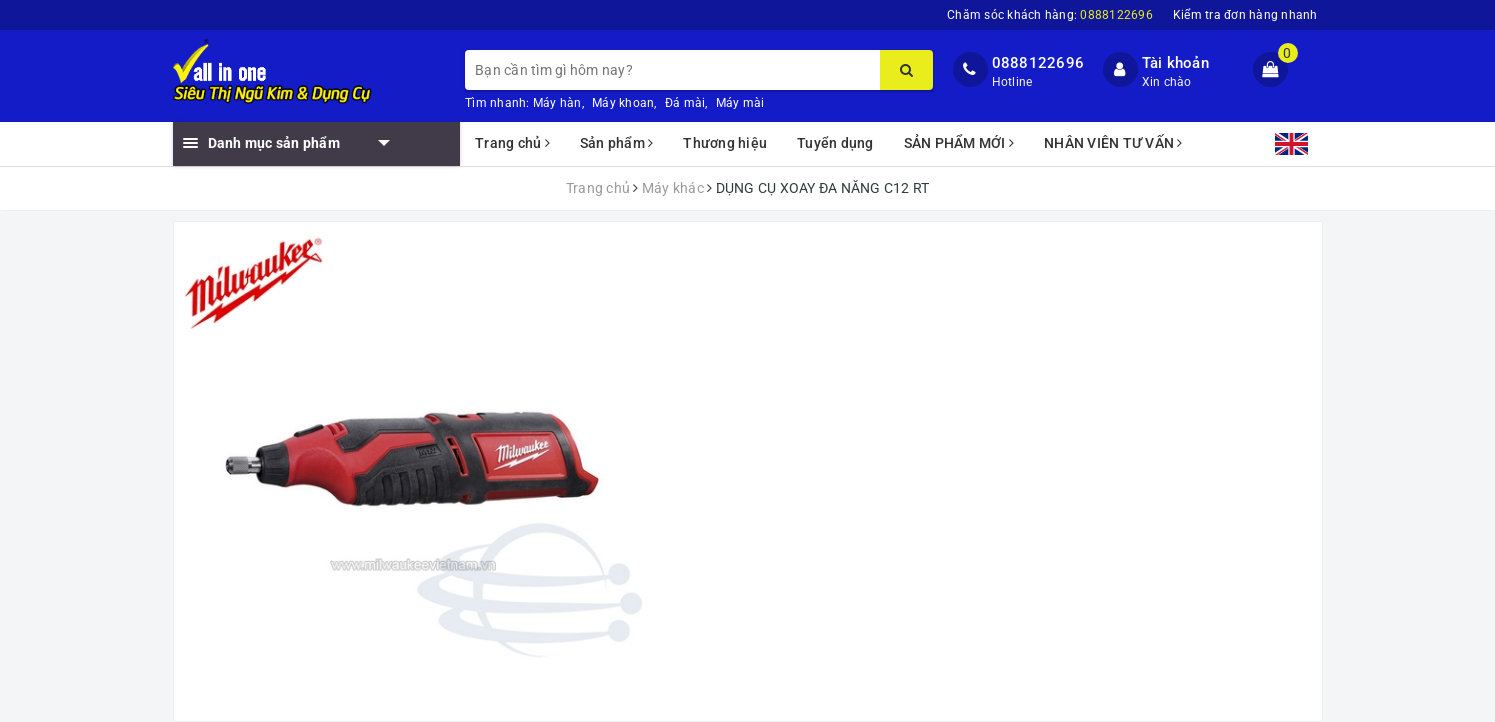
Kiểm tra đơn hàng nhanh (1245, 15)
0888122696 (1038, 63)
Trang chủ (512, 143)
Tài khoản (1175, 63)
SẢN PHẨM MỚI (959, 143)
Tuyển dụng (835, 143)
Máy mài (740, 103)
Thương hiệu (725, 143)
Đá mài (685, 103)
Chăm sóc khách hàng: (1050, 15)
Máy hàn (557, 103)
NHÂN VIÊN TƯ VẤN (1113, 143)
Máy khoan (623, 103)
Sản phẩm (617, 143)
